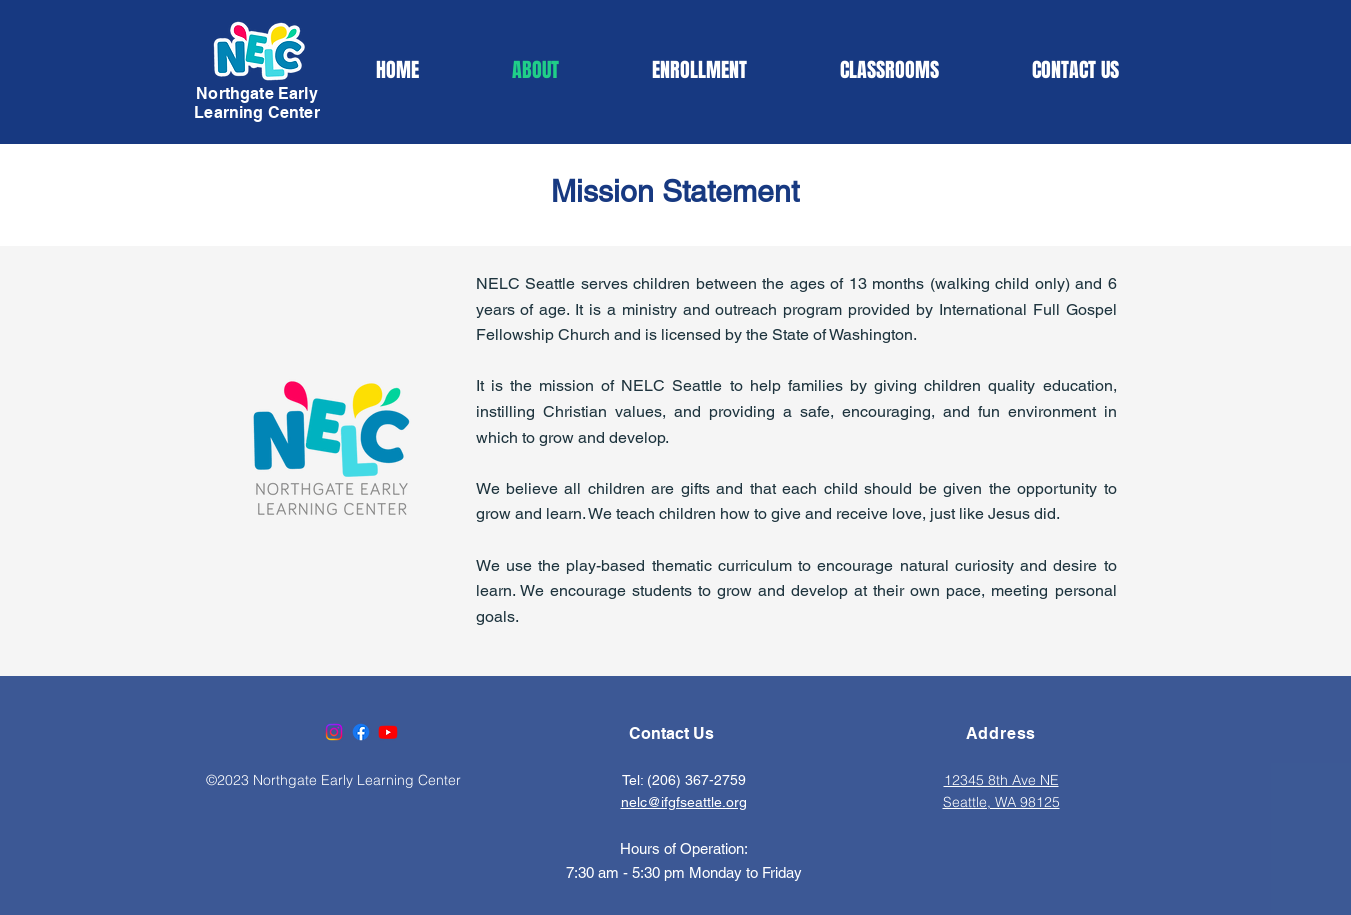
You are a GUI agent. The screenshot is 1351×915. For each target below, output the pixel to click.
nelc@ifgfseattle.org (684, 802)
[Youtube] (388, 732)
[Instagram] (334, 732)
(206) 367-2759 (696, 780)
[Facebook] (361, 732)
